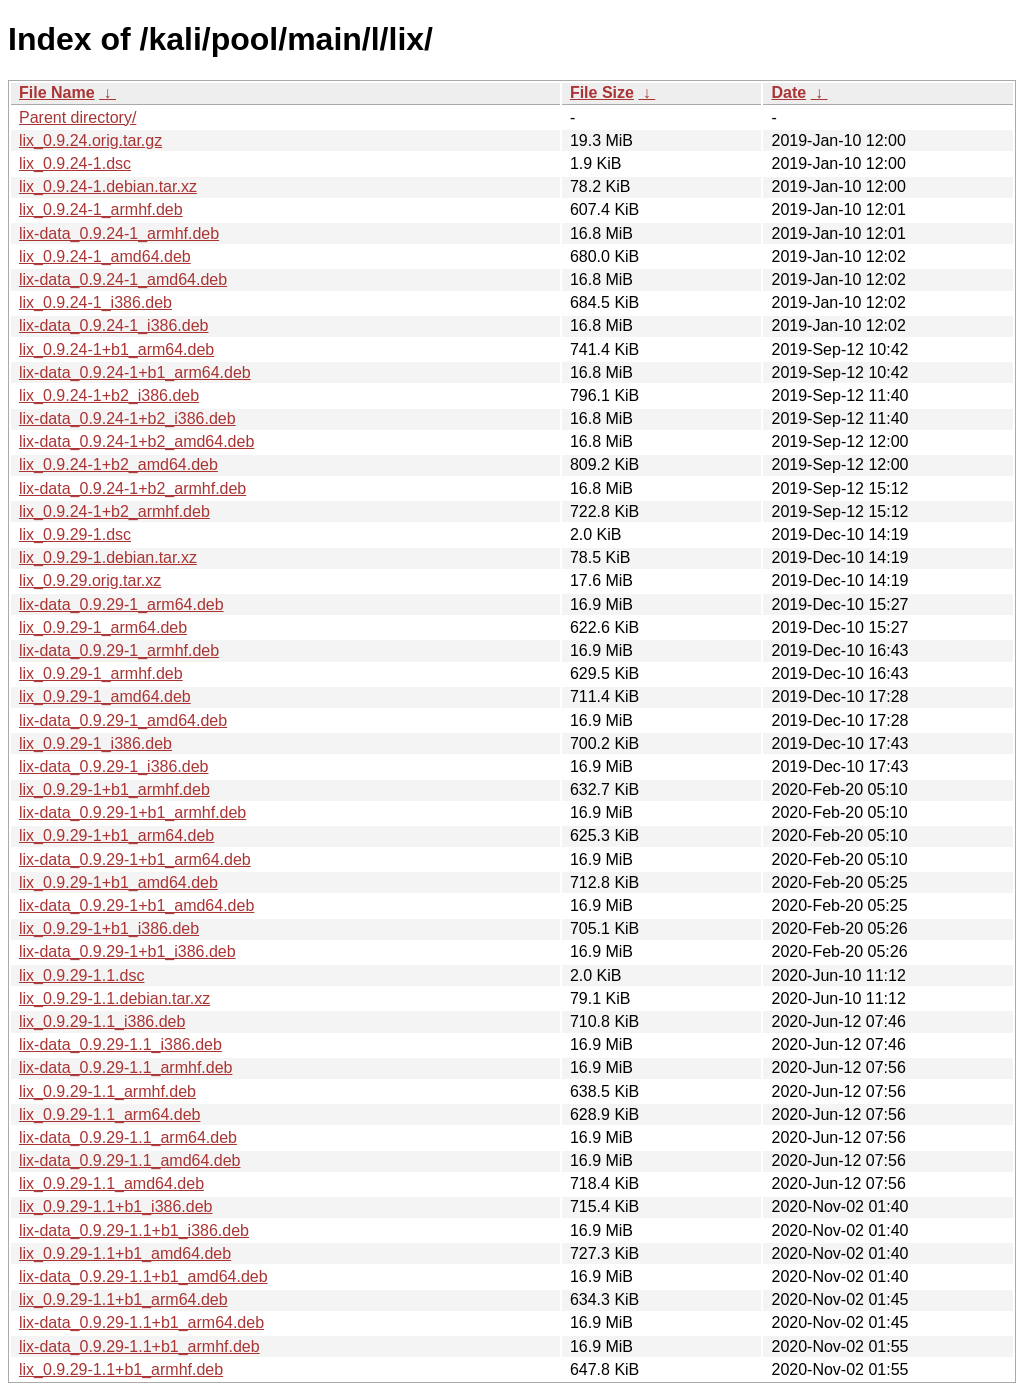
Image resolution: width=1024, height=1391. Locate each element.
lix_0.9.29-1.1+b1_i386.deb (116, 1206)
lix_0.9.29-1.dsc (75, 534)
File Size (602, 92)
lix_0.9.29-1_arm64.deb (103, 627)
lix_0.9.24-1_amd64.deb (105, 256)
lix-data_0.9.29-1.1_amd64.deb (130, 1160)
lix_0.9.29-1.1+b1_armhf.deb (121, 1369)
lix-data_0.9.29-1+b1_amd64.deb (136, 905)
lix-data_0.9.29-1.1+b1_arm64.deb (141, 1322)
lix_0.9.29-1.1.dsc (81, 975)
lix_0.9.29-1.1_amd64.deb (111, 1183)
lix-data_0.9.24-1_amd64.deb (123, 279)
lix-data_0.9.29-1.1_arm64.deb (128, 1137)
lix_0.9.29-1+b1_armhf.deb (114, 789)
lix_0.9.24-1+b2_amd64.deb (118, 464)
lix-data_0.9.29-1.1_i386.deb (120, 1044)
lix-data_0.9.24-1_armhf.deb (119, 233)
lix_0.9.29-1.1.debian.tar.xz (114, 998)
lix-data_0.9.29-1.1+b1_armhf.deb (139, 1346)
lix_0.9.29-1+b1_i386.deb (109, 928)
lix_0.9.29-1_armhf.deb (101, 673)
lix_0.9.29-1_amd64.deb (105, 696)
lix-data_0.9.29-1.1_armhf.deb (125, 1067)
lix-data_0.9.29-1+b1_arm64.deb (135, 859)
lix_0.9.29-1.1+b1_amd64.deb (125, 1253)
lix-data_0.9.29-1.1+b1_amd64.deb (143, 1276)
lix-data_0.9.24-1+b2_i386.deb (127, 418)
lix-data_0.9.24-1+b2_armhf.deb (132, 488)
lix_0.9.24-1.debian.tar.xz (108, 186)
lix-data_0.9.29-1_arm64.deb (121, 604)
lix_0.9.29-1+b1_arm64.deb (116, 835)
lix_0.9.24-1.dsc (75, 163)
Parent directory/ (77, 117)
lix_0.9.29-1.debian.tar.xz (108, 557)
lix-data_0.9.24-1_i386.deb (113, 325)
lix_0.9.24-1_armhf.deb (101, 209)
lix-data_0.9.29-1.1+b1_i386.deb (134, 1230)
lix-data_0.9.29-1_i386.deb (113, 766)
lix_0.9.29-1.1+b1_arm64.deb (123, 1299)
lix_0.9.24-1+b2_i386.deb (109, 395)
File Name (57, 92)
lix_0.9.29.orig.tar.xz (90, 580)
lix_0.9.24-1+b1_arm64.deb (116, 349)
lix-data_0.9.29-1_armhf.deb (119, 650)
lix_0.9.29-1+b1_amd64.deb (118, 882)
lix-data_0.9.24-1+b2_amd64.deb (136, 441)
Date (788, 92)
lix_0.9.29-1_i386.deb (95, 743)
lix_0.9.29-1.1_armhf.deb (107, 1091)
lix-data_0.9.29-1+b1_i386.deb (127, 951)
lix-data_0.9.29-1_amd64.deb (123, 720)
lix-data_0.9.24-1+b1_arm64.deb (135, 372)
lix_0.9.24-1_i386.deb (95, 302)
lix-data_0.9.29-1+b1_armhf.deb (132, 812)
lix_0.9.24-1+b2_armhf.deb (114, 511)
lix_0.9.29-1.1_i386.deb (102, 1021)
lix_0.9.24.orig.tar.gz (90, 140)
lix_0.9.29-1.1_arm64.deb (109, 1114)
